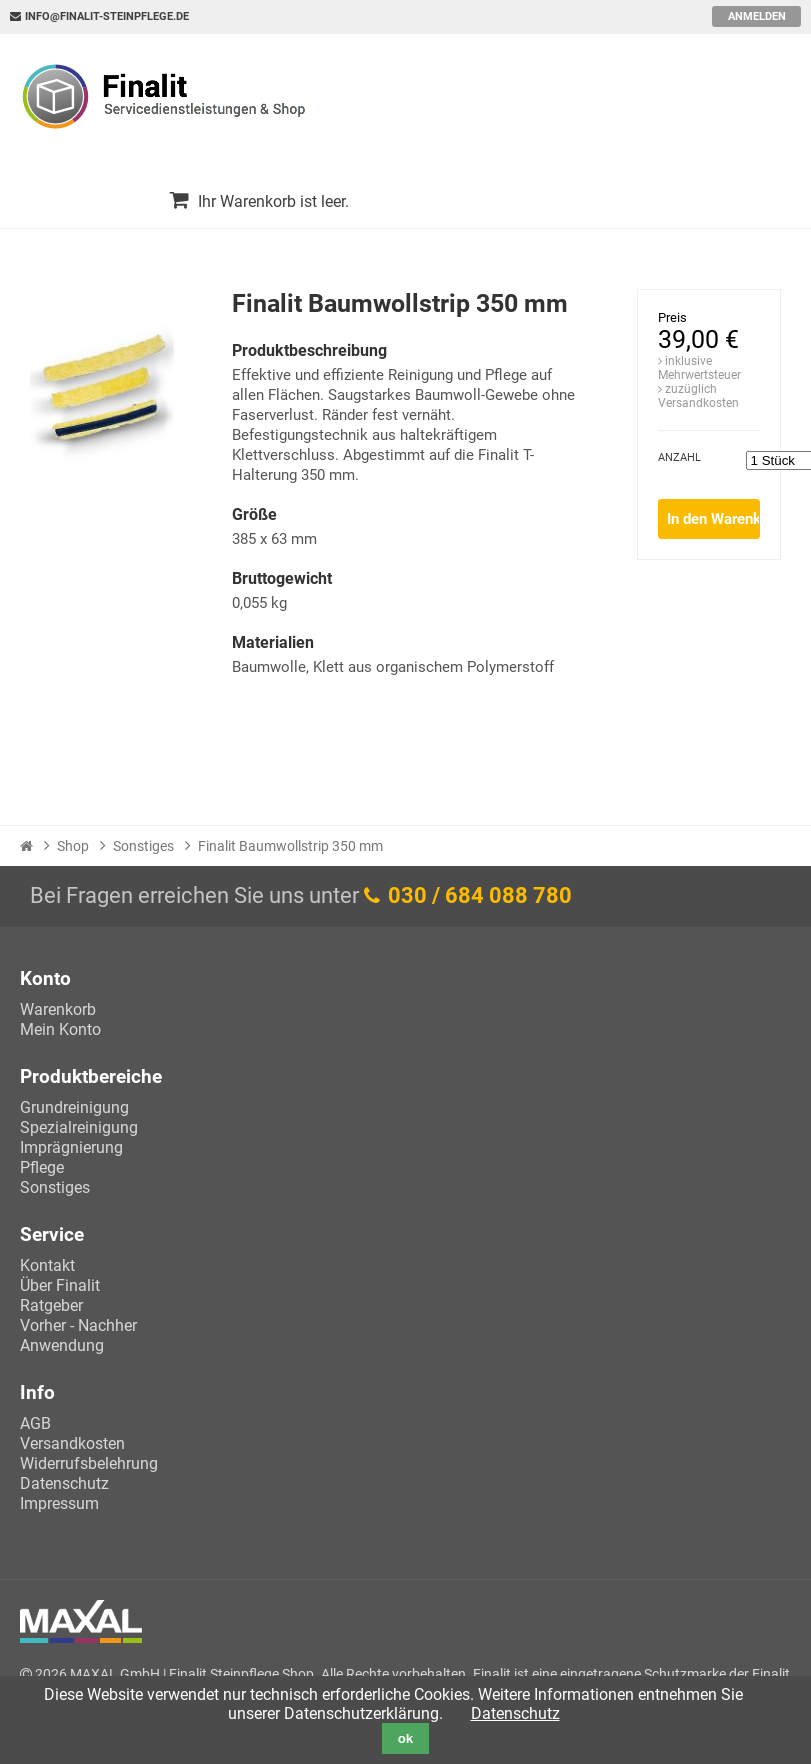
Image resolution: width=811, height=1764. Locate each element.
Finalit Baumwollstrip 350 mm (290, 846)
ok (406, 1738)
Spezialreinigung (79, 1127)
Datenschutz (64, 1483)
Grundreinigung (74, 1107)
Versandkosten (72, 1443)
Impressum (59, 1503)
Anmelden (757, 16)
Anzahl (679, 457)
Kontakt (47, 1265)
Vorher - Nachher (78, 1325)
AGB (35, 1423)
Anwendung (62, 1345)
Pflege (42, 1167)
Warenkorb (58, 1009)
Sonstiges (143, 846)
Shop (73, 846)
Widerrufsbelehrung (89, 1463)
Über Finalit (60, 1285)
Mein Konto (60, 1029)
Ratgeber (51, 1305)
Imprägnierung (71, 1147)
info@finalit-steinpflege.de (107, 16)
